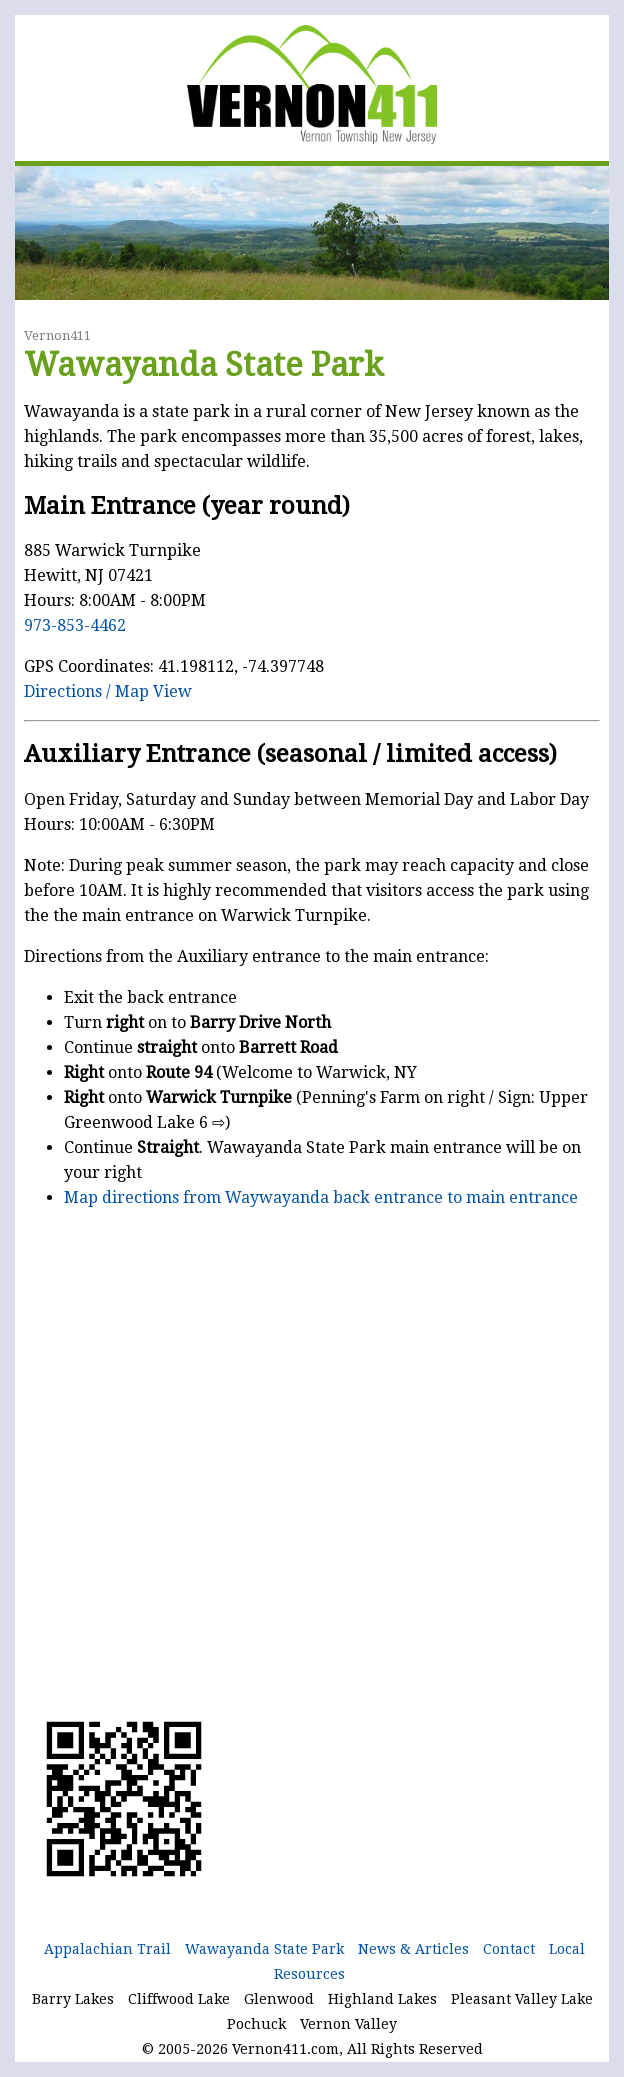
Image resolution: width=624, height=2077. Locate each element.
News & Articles (413, 1949)
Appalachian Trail (107, 1949)
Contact (509, 1949)
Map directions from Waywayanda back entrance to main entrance (321, 1197)
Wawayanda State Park (264, 1949)
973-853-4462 (75, 625)
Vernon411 (57, 335)
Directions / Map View (108, 691)
